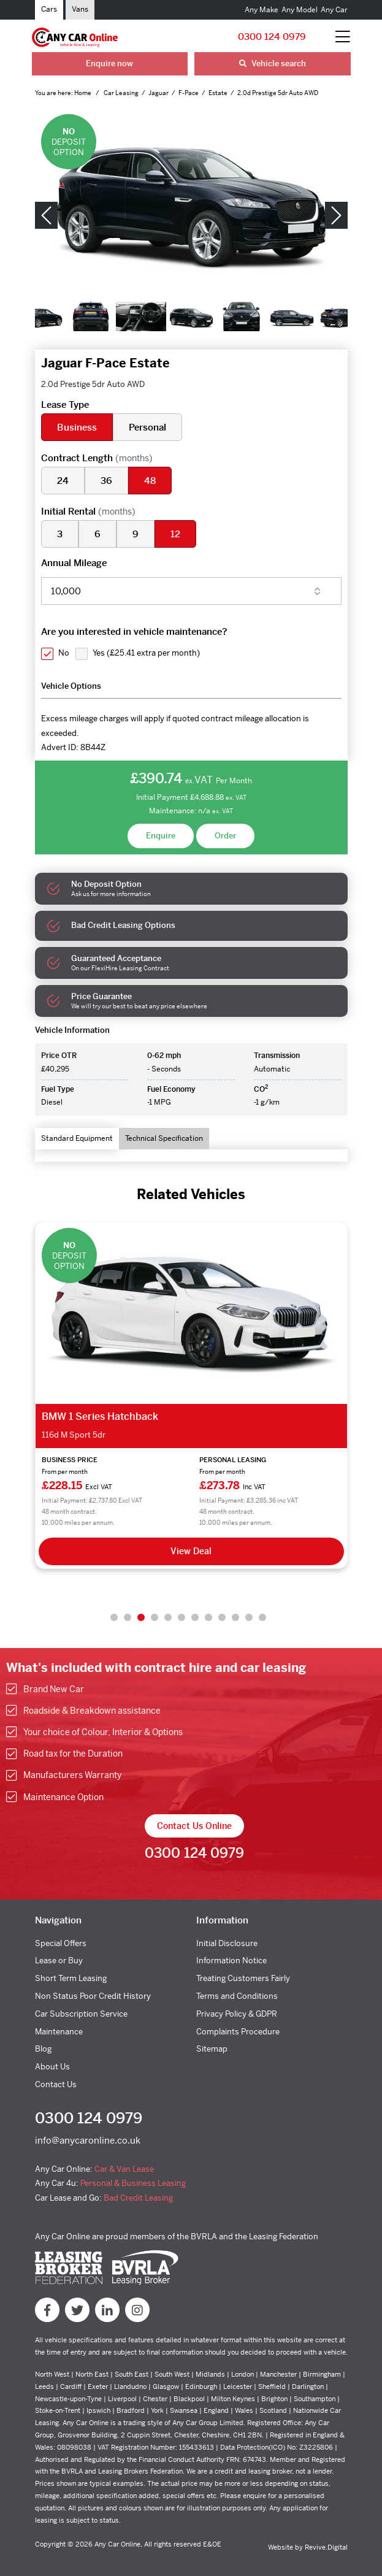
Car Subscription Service (81, 2014)
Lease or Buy (59, 1960)
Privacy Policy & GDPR (236, 2014)
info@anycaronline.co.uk (87, 2140)
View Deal (191, 1551)
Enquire (160, 835)
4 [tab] (154, 1617)
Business (77, 427)
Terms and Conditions (237, 1996)
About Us (52, 2066)
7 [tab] (195, 1617)
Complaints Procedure (238, 2031)
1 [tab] (114, 1617)
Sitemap (211, 2049)
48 (150, 480)
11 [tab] (249, 1617)
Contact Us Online (194, 1825)
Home (83, 93)
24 (63, 480)
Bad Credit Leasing (138, 2198)
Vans (80, 9)
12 (175, 534)
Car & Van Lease (124, 2169)
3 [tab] (141, 1617)
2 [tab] (127, 1617)
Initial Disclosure (227, 1943)
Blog (43, 2049)
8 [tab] (208, 1617)
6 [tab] (181, 1617)
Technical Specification (164, 1138)
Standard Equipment (77, 1138)
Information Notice (231, 1960)
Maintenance (59, 2031)
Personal (147, 427)
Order (225, 835)
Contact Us (56, 2084)
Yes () (146, 653)
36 (106, 480)
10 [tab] (235, 1617)
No (63, 653)
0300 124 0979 (272, 36)
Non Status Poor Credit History (93, 1996)
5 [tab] (168, 1617)
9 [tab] (222, 1617)
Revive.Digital (326, 2547)
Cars (49, 9)
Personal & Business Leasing (133, 2183)
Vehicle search (272, 63)
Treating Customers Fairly (243, 1978)
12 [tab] (262, 1617)
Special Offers (60, 1943)
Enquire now (109, 63)
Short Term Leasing (71, 1978)
